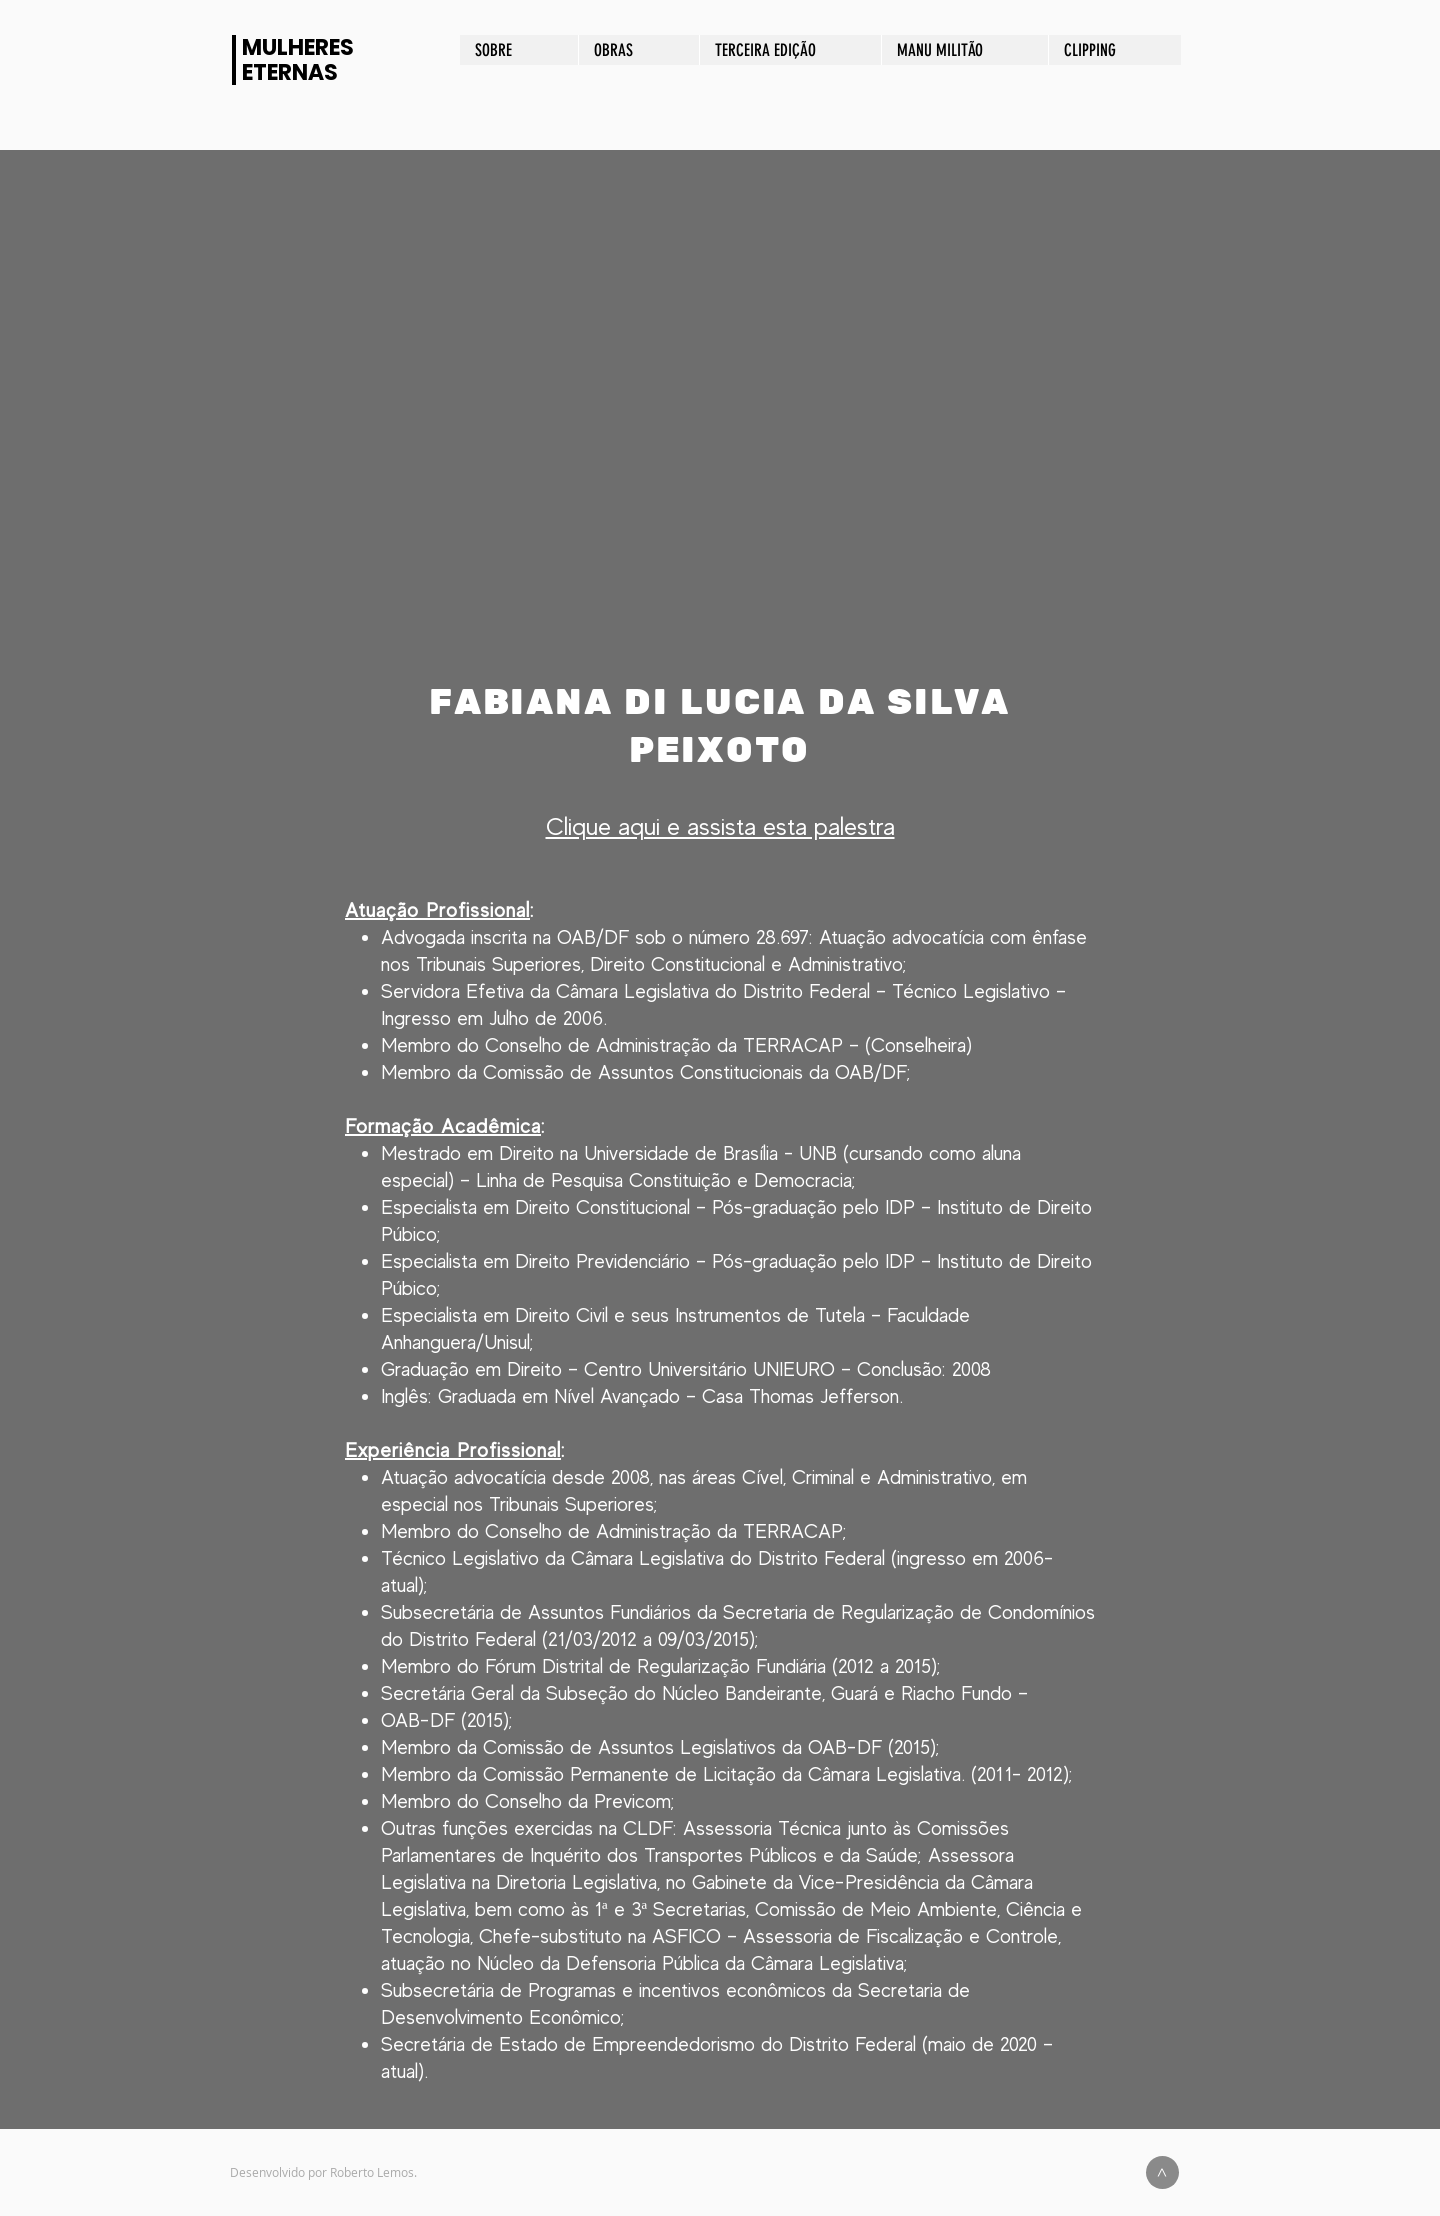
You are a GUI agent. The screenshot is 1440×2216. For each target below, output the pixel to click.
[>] (1162, 2172)
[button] (719, 414)
